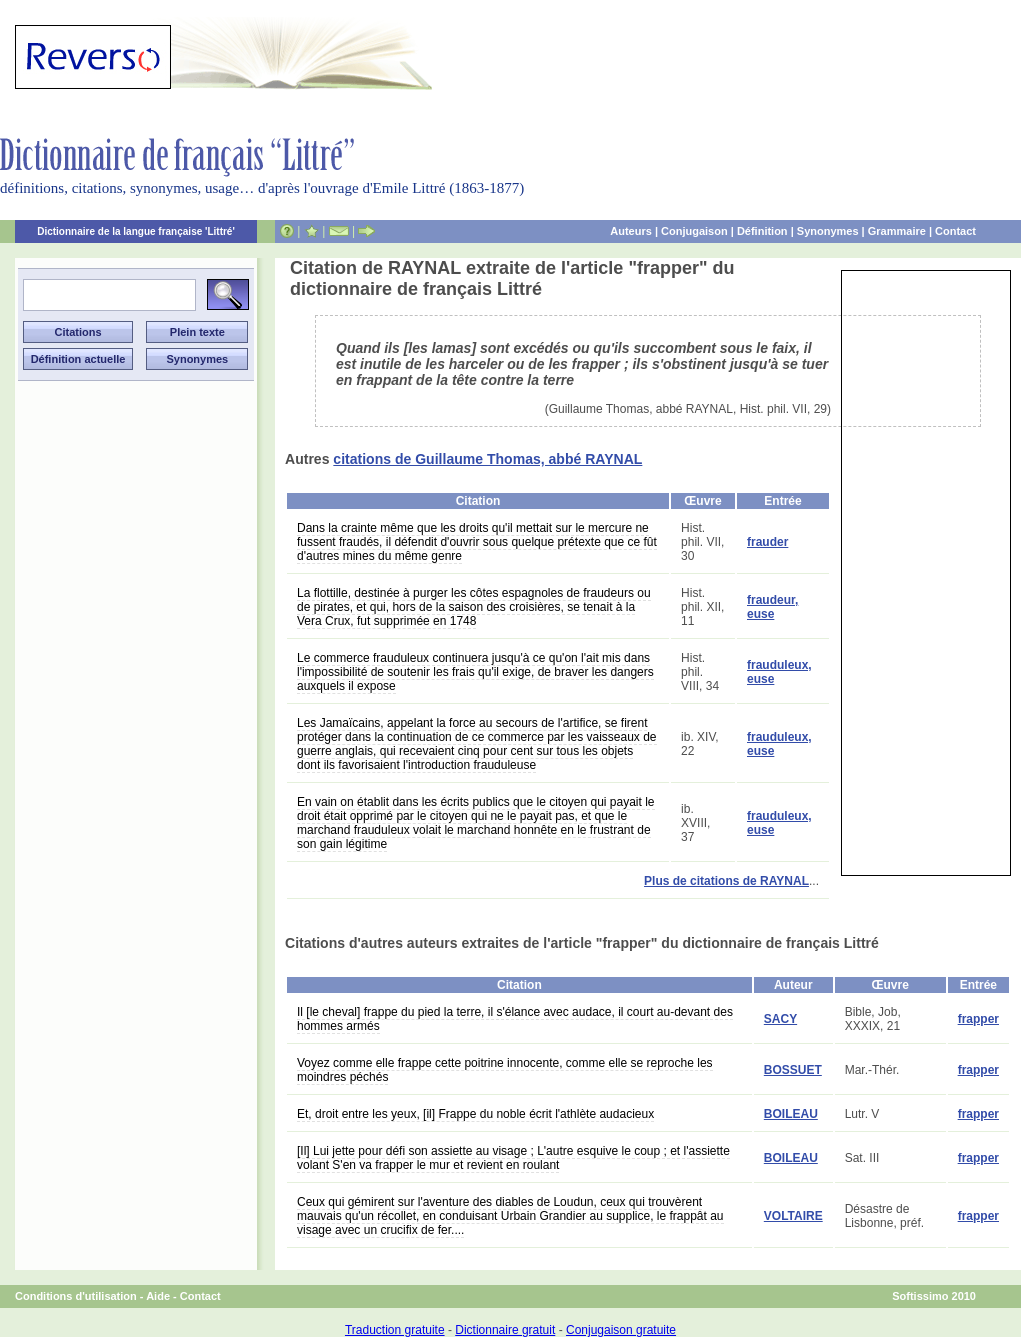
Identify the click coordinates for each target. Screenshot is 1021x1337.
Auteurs (631, 231)
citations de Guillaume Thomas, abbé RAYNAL (487, 459)
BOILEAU (791, 1114)
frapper (978, 1019)
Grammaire (897, 231)
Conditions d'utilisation (76, 1296)
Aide (158, 1296)
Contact (955, 231)
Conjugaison (694, 231)
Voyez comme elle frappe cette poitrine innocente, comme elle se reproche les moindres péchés (505, 1070)
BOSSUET (793, 1070)
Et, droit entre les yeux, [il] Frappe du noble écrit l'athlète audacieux (475, 1114)
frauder (767, 542)
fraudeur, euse (772, 607)
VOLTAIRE (793, 1216)
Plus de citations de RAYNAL (726, 881)
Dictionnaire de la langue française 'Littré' (136, 231)
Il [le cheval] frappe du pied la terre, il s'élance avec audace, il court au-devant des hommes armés (515, 1019)
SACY (780, 1019)
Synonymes (828, 231)
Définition (762, 231)
